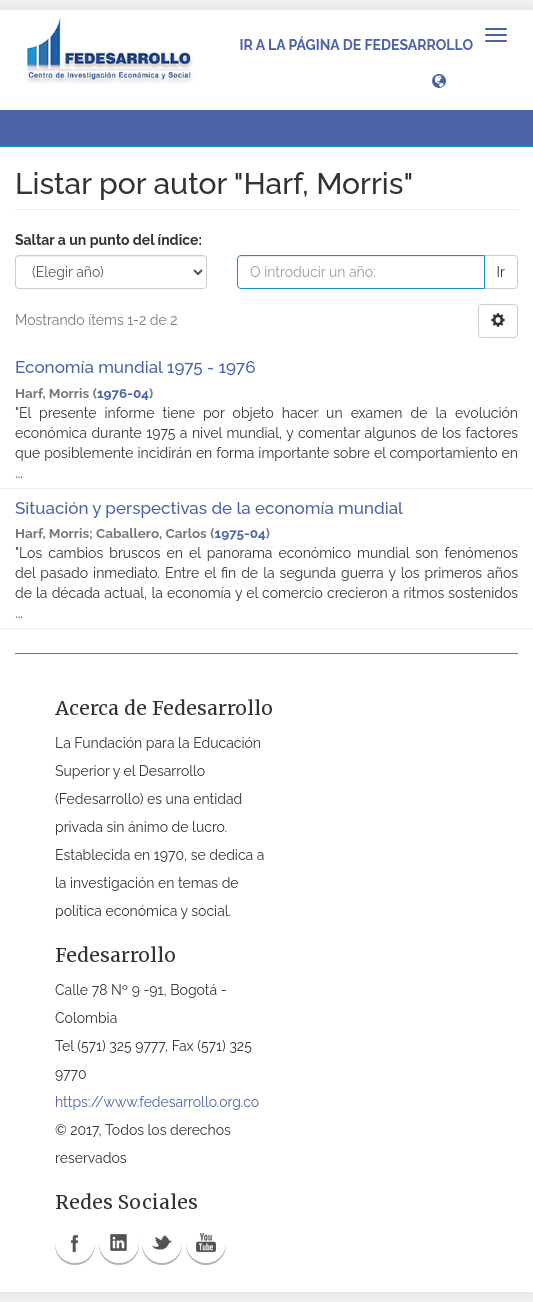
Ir (501, 272)
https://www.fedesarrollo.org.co (157, 1102)
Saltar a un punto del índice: (108, 240)
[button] (439, 80)
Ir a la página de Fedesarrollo (356, 45)
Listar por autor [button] (85, 128)
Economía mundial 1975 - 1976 (135, 367)
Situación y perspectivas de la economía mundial (208, 508)
